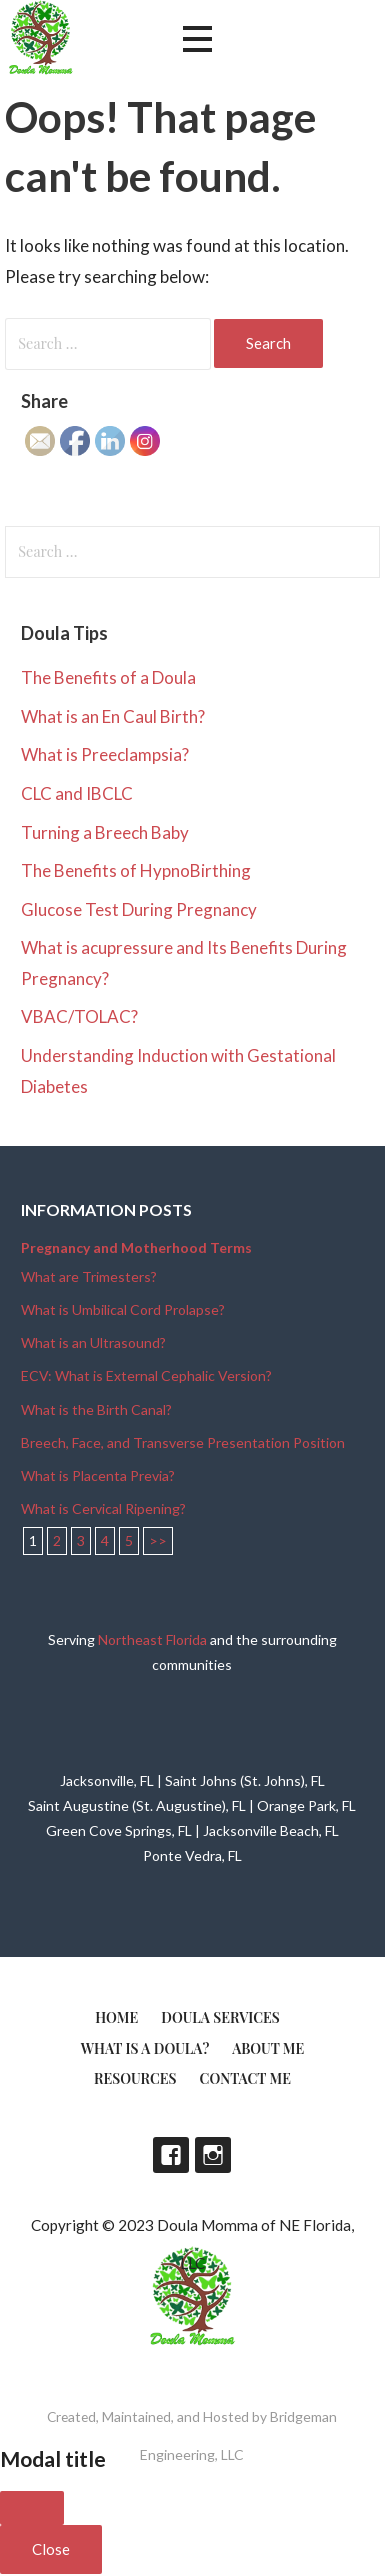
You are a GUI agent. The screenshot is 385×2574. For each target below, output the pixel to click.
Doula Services (220, 2017)
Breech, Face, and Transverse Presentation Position (183, 1442)
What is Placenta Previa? (98, 1475)
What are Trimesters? (89, 1276)
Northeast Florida (152, 1639)
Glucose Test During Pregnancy (139, 909)
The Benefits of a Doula (108, 677)
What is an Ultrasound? (93, 1342)
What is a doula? (145, 2048)
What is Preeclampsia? (105, 754)
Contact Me (245, 2078)
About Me (268, 2048)
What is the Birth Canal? (96, 1409)
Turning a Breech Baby (105, 832)
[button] (197, 39)
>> (158, 1540)
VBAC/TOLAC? (79, 1016)
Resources (135, 2078)
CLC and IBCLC (77, 793)
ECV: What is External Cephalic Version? (146, 1375)
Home (116, 2017)
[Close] (32, 2508)
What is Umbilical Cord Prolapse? (123, 1309)
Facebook (171, 2155)
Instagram (213, 2155)
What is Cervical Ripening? (103, 1508)
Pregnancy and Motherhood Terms (136, 1247)
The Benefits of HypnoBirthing (136, 870)
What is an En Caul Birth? (113, 716)
